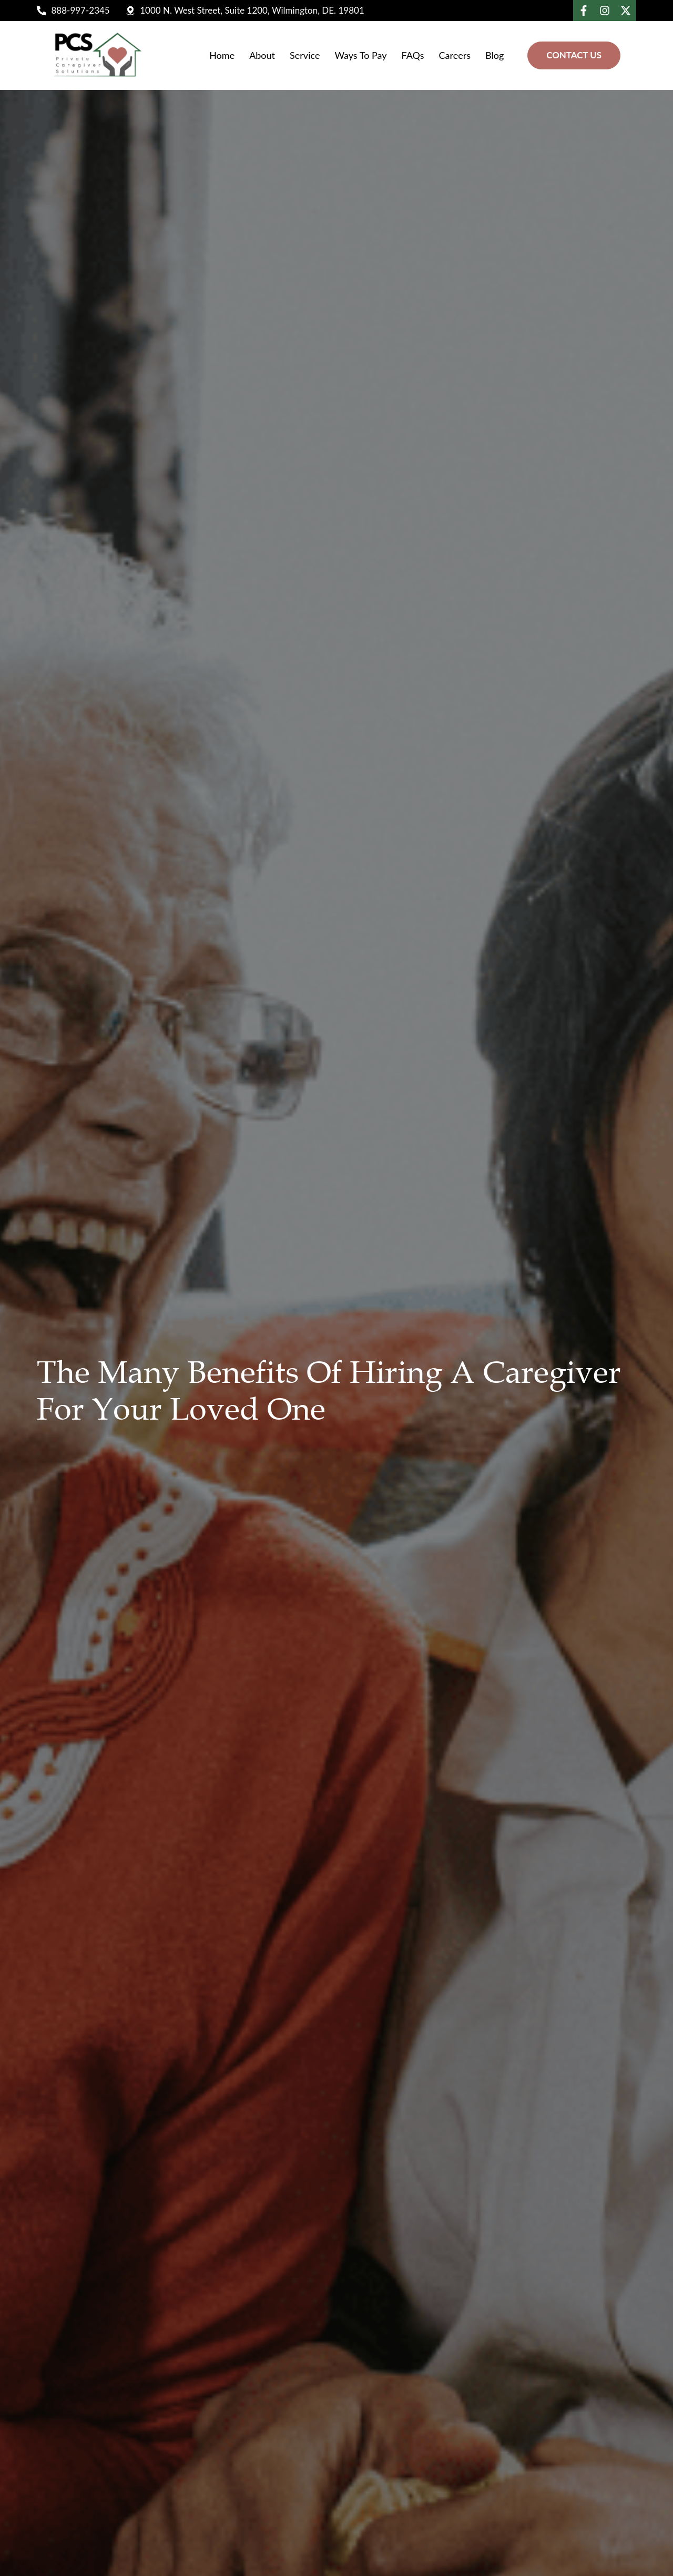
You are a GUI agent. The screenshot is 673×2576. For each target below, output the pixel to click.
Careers (455, 55)
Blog (494, 55)
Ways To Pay (360, 55)
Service (305, 55)
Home (221, 55)
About (262, 55)
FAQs (413, 55)
